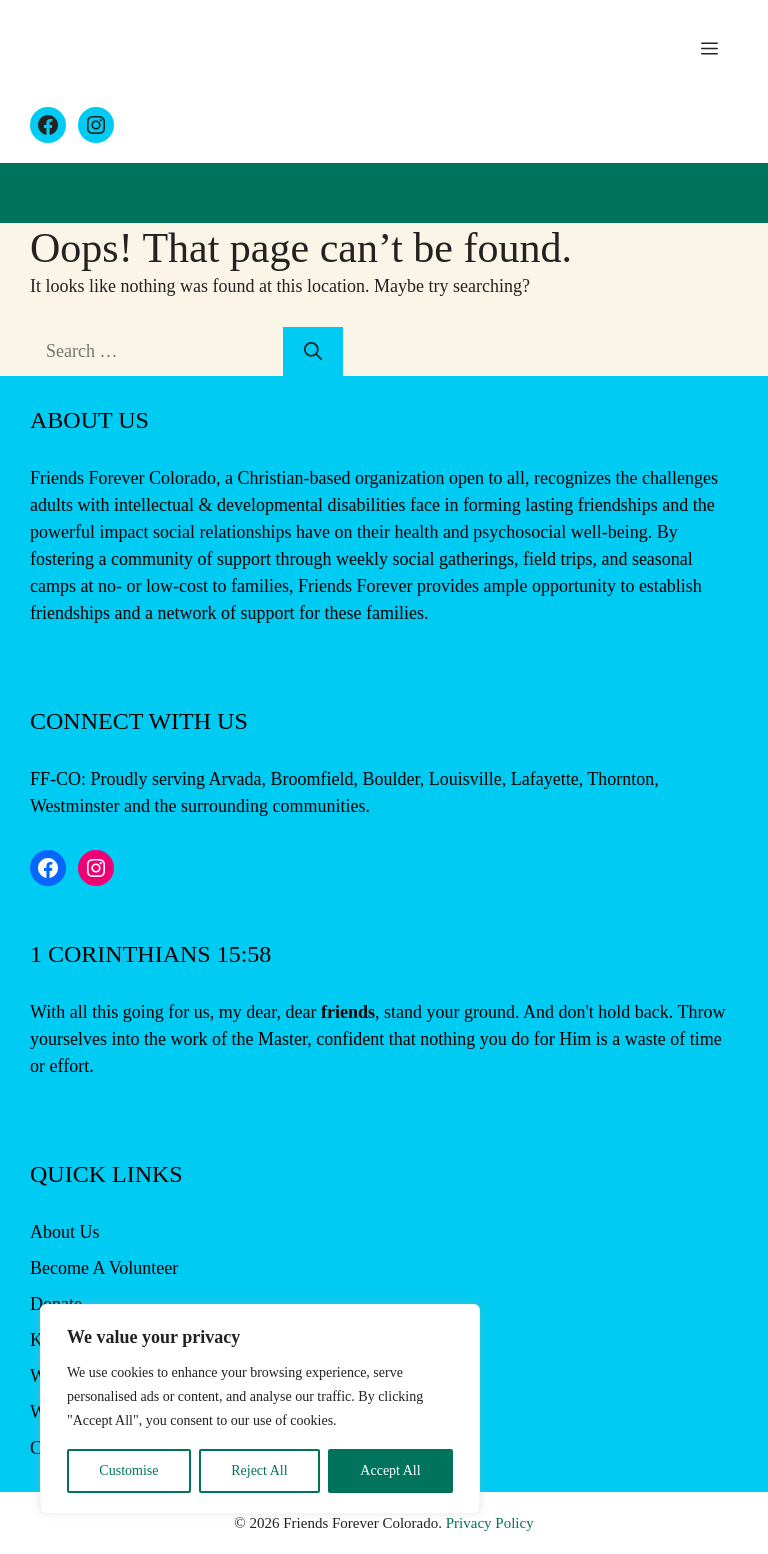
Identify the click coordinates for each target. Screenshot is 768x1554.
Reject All (259, 1470)
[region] (260, 1409)
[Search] (313, 351)
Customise (128, 1470)
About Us (65, 1232)
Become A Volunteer (104, 1268)
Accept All (390, 1470)
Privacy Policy (490, 1523)
